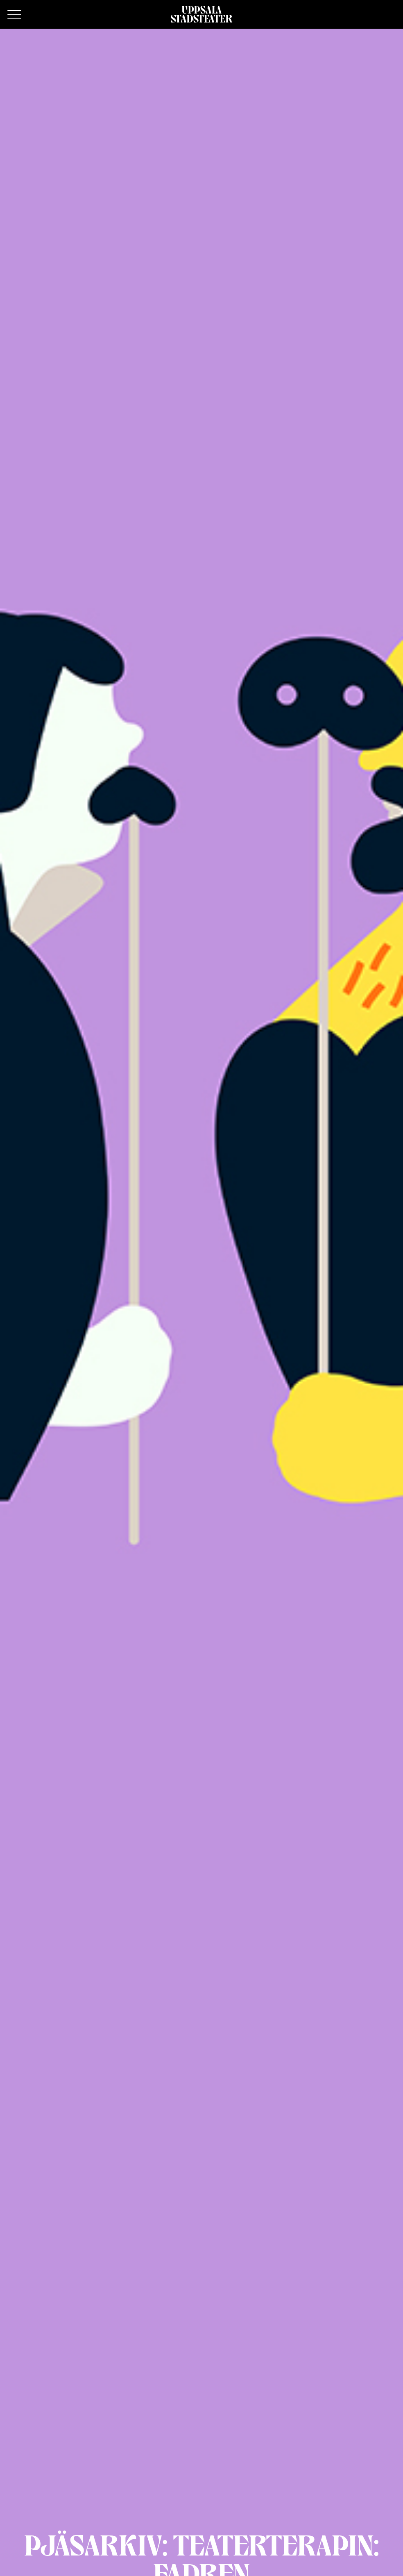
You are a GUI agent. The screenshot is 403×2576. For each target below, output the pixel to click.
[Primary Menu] (14, 15)
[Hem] (201, 14)
